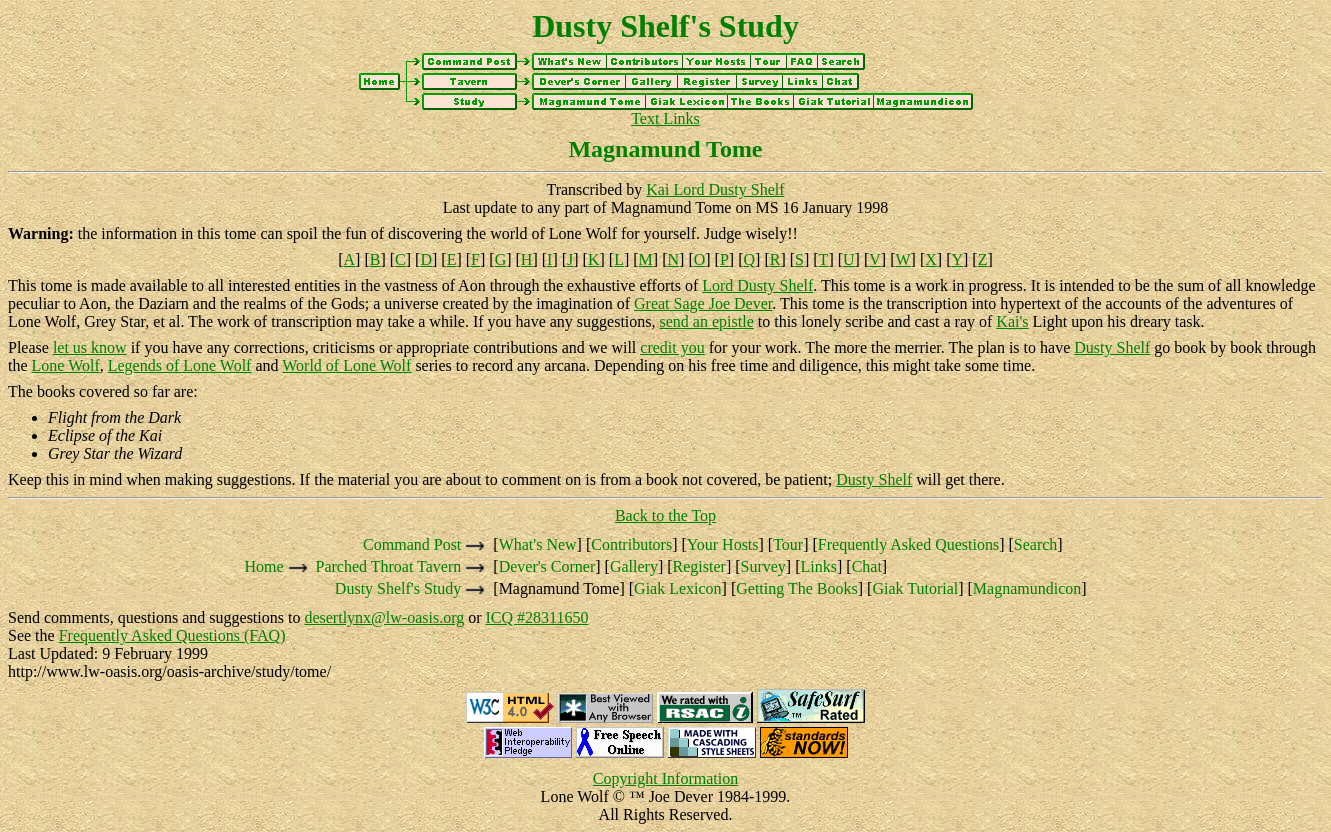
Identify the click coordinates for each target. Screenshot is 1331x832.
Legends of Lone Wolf (180, 365)
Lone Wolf (66, 365)
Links (819, 566)
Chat (867, 566)
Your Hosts (723, 544)
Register (699, 566)
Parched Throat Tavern (389, 566)
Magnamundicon (1027, 588)
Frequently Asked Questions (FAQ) (172, 635)
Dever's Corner (547, 566)
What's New (538, 544)
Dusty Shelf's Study (398, 588)
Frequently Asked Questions (908, 544)
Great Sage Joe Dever (703, 303)
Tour (788, 544)
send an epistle (707, 321)
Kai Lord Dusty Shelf (715, 189)
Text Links (665, 118)
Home (263, 566)
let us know (90, 347)
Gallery (634, 566)
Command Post (412, 544)
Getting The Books (796, 588)
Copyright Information (665, 778)
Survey (763, 566)
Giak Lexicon (678, 588)
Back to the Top (665, 515)
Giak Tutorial (915, 588)
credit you (672, 347)
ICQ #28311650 (537, 617)
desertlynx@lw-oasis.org (384, 617)
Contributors (631, 544)
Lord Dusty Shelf (757, 285)
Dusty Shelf (1112, 347)
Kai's (1012, 321)
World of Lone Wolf (346, 365)
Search (1036, 544)
